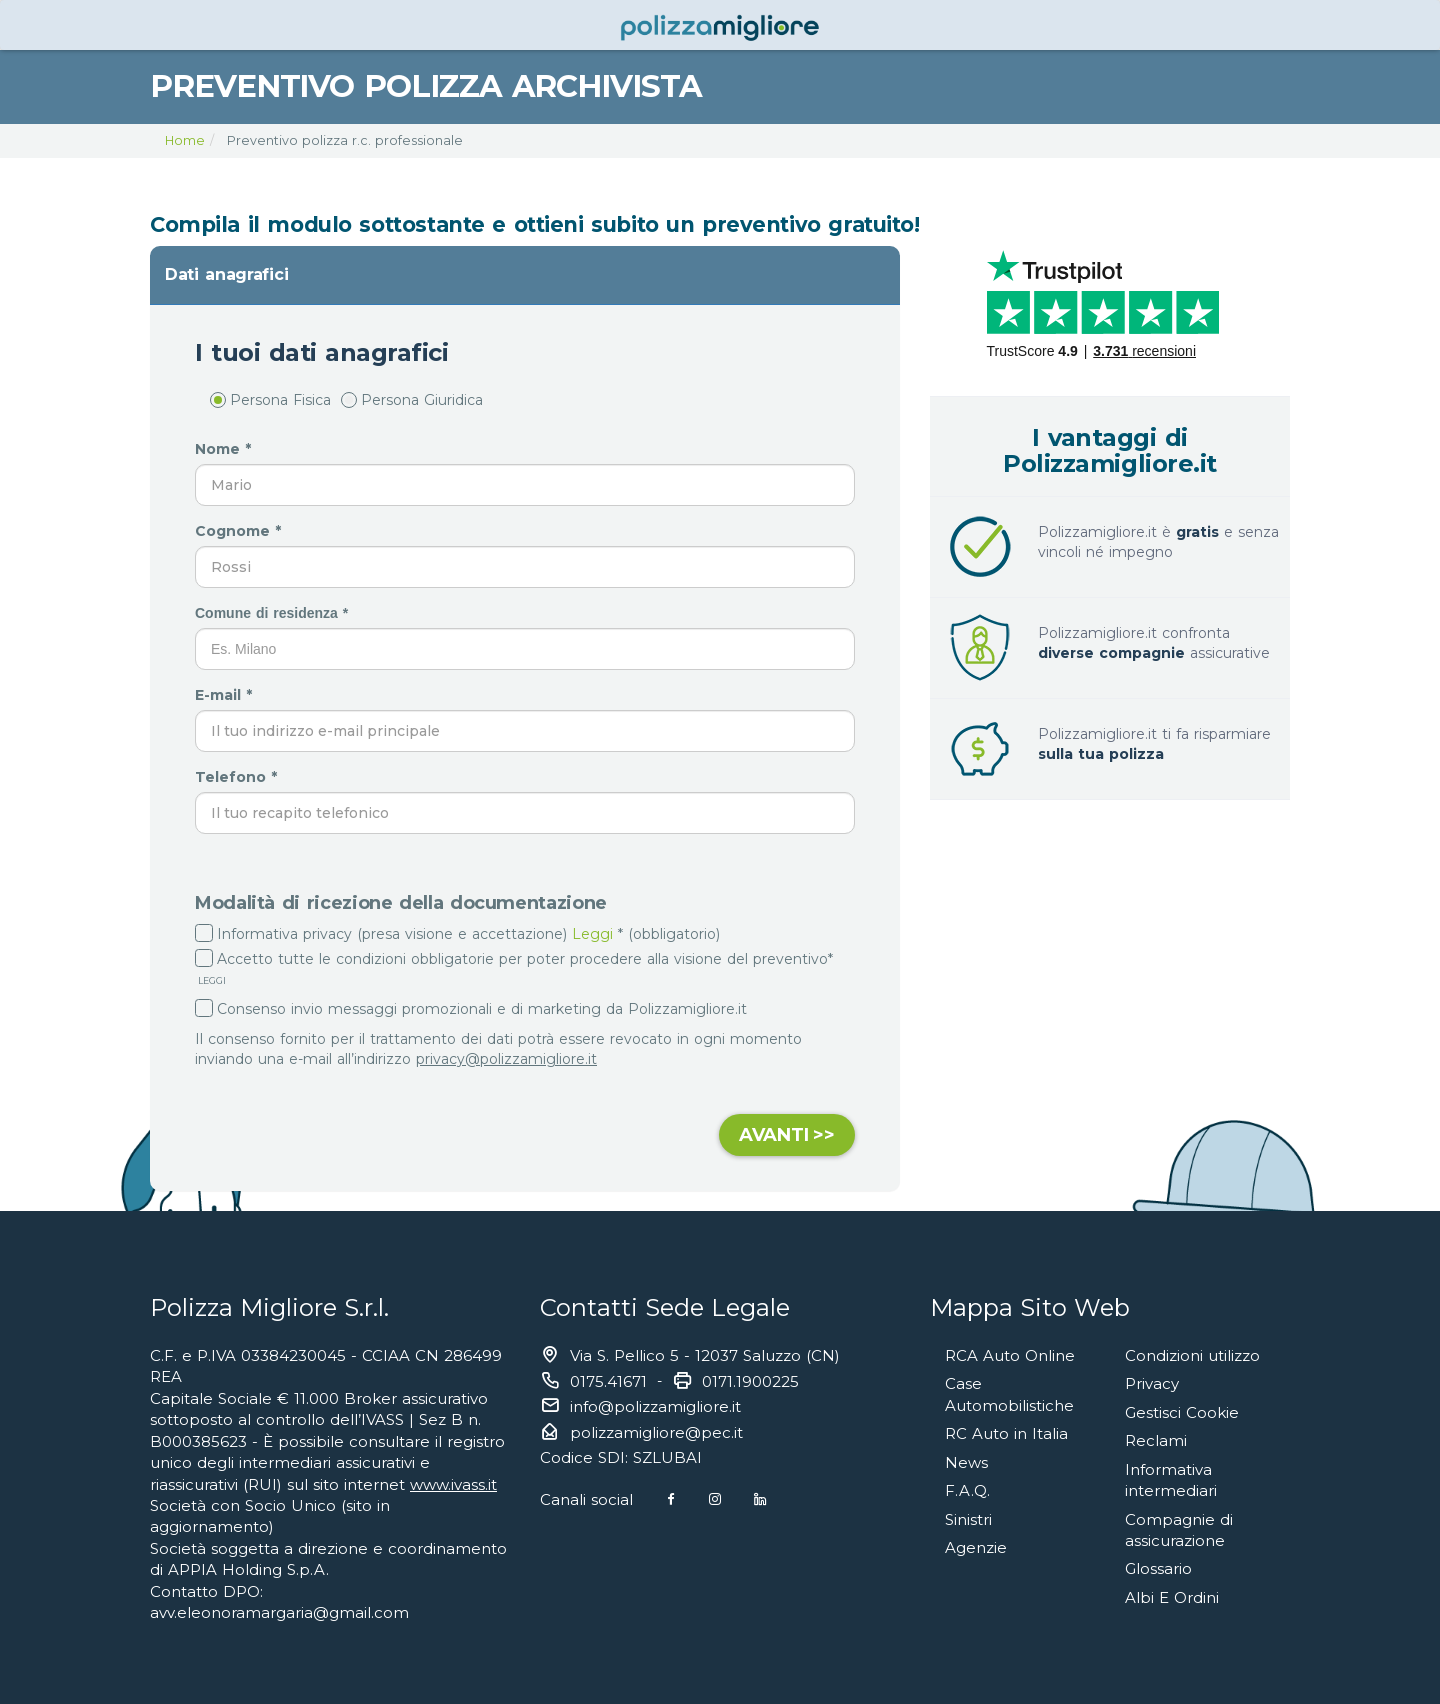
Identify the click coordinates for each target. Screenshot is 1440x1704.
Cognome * (240, 531)
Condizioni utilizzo (1192, 1355)
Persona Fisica (270, 400)
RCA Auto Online (1010, 1355)
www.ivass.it (453, 1484)
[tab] (525, 275)
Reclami (1156, 1440)
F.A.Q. (967, 1490)
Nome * (225, 449)
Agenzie (976, 1547)
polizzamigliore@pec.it (656, 1432)
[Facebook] (671, 1499)
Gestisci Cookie (1182, 1412)
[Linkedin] (760, 1499)
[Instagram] (715, 1499)
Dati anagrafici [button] (226, 274)
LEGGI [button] (210, 980)
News (966, 1462)
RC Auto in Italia (1006, 1433)
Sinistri (968, 1519)
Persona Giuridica (412, 400)
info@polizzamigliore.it (655, 1406)
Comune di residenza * (274, 613)
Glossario (1158, 1568)
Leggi (592, 934)
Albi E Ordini (1172, 1597)
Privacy (1152, 1383)
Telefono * (238, 777)
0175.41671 (608, 1381)
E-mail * (226, 695)
